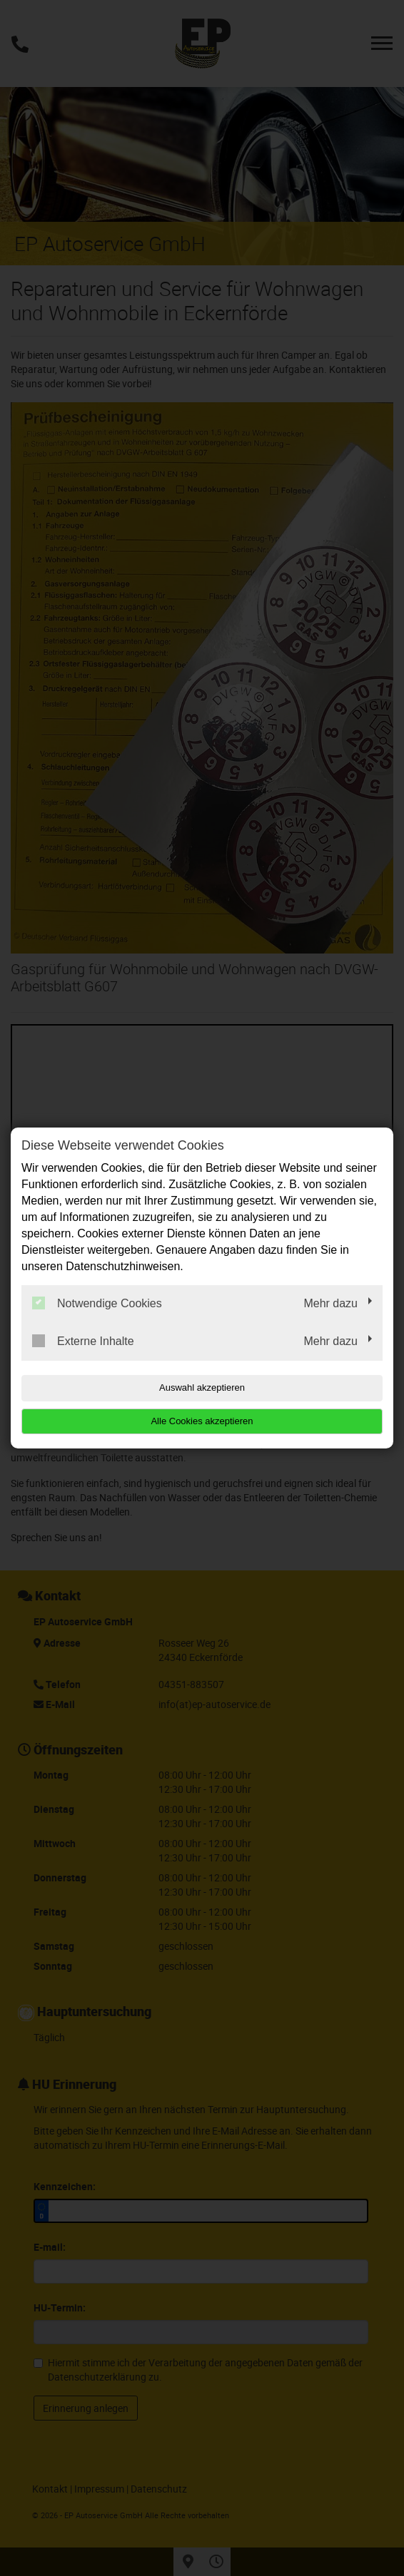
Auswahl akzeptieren (202, 1387)
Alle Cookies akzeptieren (202, 1421)
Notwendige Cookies (97, 1303)
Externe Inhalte (83, 1340)
